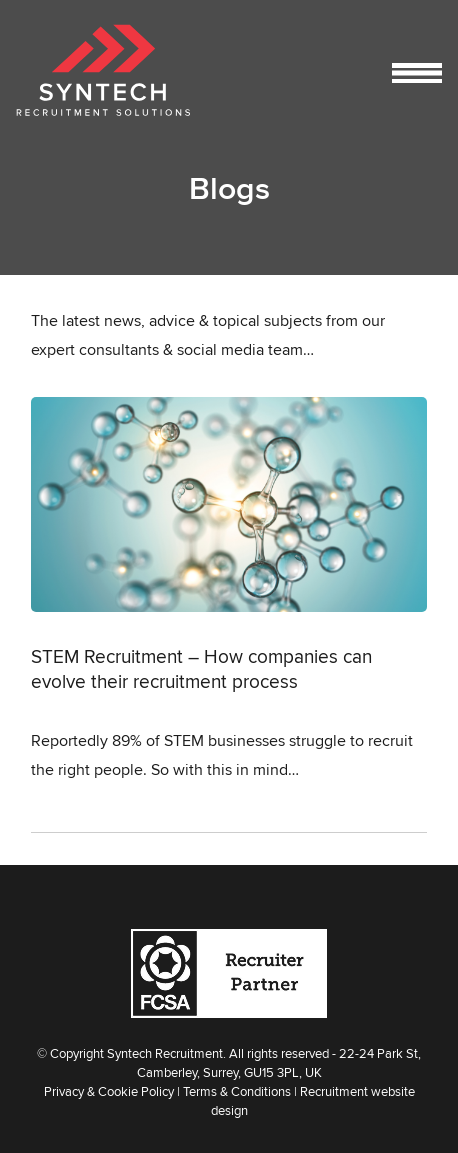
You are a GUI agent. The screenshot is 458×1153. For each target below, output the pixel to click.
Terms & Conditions (237, 1091)
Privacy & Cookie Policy (109, 1091)
